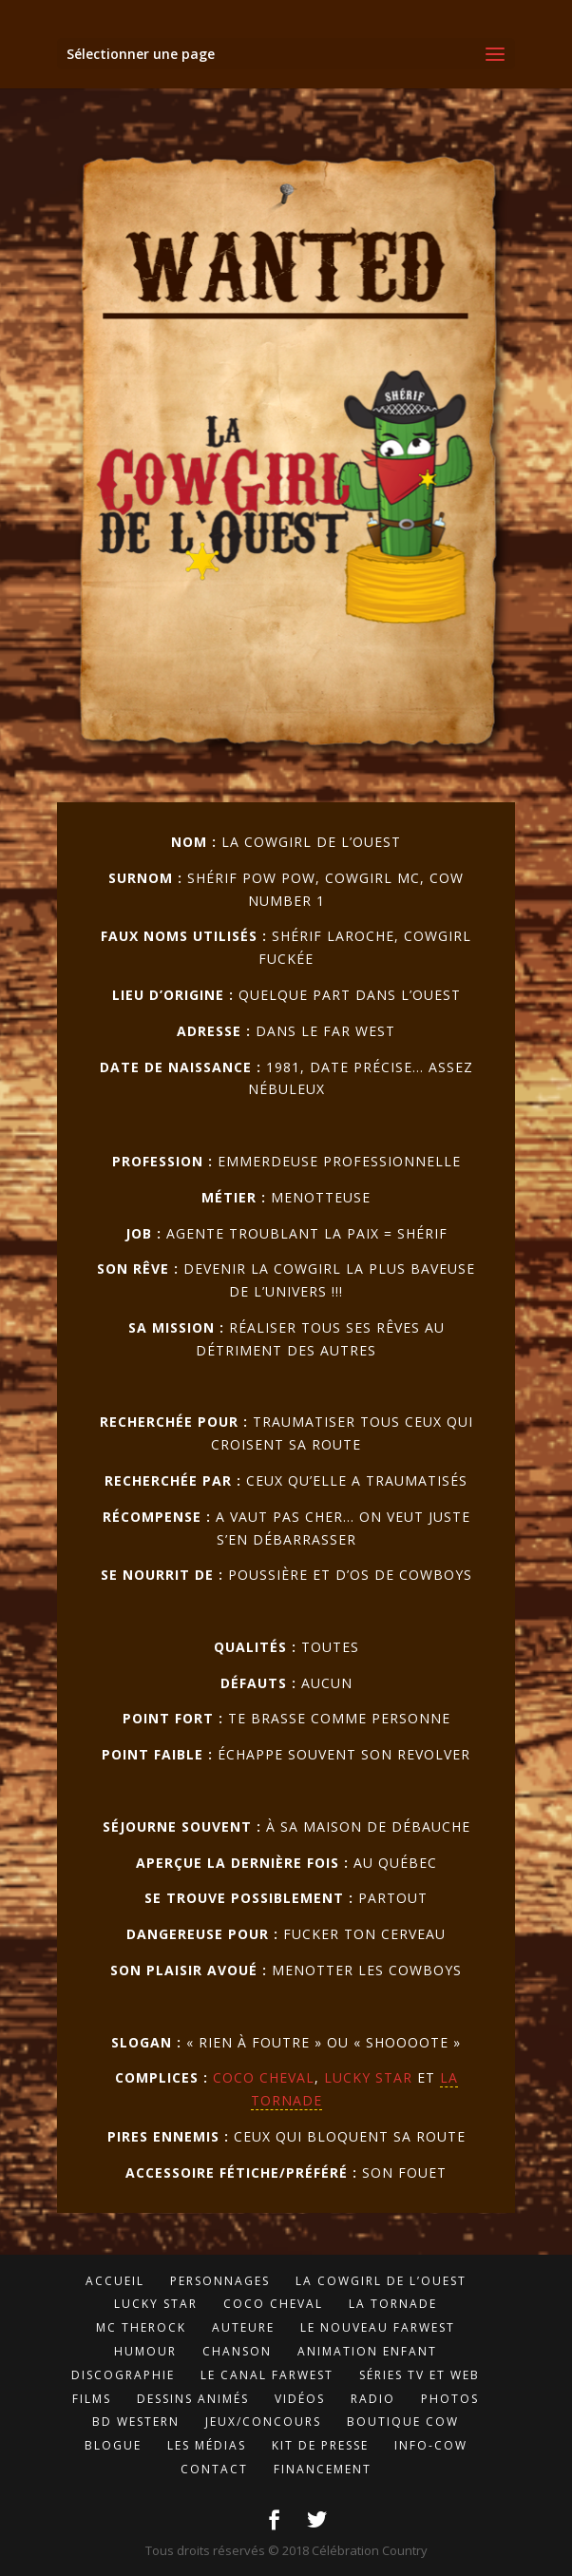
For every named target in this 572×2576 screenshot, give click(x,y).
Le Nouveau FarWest (377, 2327)
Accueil (115, 2281)
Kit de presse (320, 2445)
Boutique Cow (403, 2421)
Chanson (237, 2351)
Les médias (206, 2445)
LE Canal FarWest (267, 2375)
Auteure (243, 2327)
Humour (145, 2351)
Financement (323, 2469)
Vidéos (300, 2399)
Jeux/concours (263, 2421)
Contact (214, 2469)
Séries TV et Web (419, 2375)
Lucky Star (368, 2077)
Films (91, 2399)
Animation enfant (367, 2351)
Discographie (123, 2375)
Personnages (220, 2281)
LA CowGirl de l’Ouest (381, 2281)
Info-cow (430, 2445)
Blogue (113, 2445)
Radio (373, 2399)
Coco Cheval (264, 2077)
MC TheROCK (141, 2327)
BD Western (136, 2421)
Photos (450, 2399)
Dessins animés (193, 2399)
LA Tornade (393, 2304)
